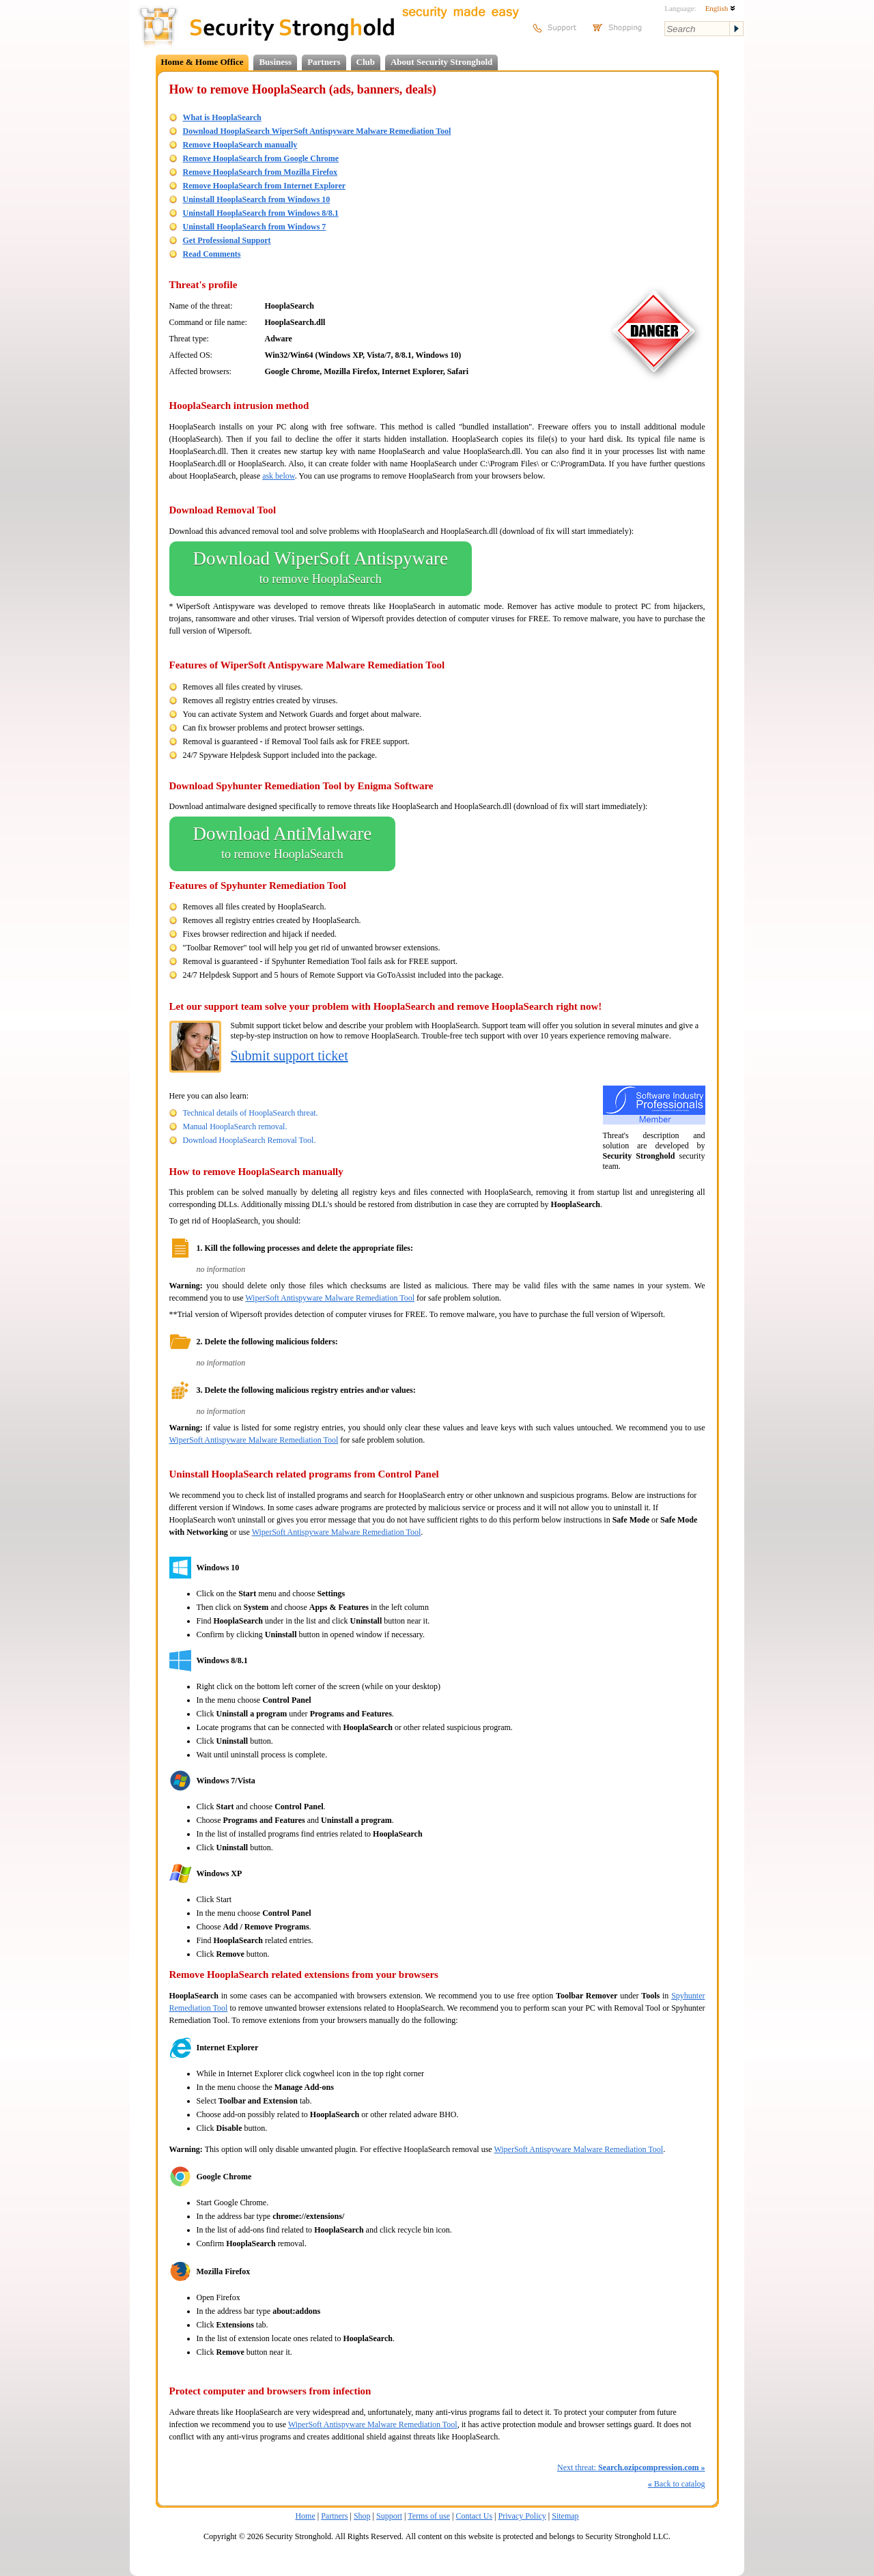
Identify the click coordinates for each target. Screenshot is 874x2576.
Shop (362, 2516)
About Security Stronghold (441, 62)
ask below (278, 476)
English (720, 8)
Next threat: (631, 2467)
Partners (323, 62)
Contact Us (473, 2516)
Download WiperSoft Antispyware (320, 568)
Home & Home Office (202, 62)
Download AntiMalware (282, 843)
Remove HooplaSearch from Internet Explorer (264, 185)
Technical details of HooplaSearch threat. (250, 1113)
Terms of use (429, 2516)
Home (305, 2516)
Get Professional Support (227, 240)
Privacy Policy (522, 2516)
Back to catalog (676, 2484)
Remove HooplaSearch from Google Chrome (261, 158)
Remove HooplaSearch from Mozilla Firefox (260, 172)
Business (275, 62)
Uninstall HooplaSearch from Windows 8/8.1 (261, 213)
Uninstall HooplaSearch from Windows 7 (254, 226)
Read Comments (212, 254)
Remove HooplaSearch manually (240, 145)
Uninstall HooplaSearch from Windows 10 (256, 199)
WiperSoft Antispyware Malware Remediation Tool (329, 1298)
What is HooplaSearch (222, 117)
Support (389, 2516)
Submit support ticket (289, 1055)
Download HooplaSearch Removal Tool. (249, 1140)
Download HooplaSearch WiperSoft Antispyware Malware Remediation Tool (317, 131)
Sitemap (565, 2516)
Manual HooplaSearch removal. (235, 1126)
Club (365, 62)
